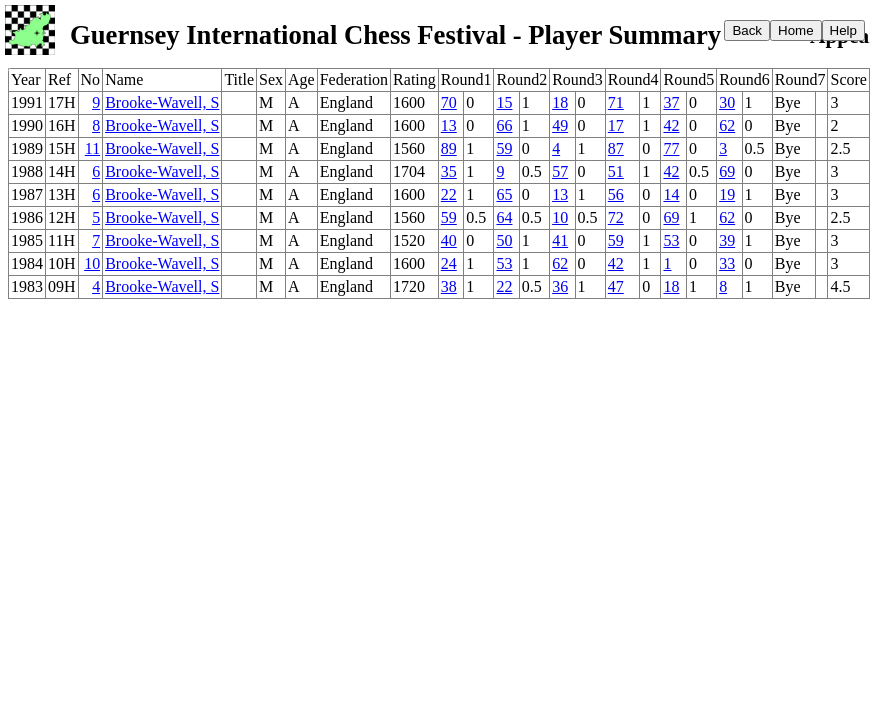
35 (449, 171)
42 (671, 125)
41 (560, 240)
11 (92, 148)
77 (671, 148)
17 (616, 125)
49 (560, 125)
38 (449, 286)
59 (504, 148)
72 (616, 217)
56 (616, 194)
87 (616, 148)
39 (727, 240)
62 (727, 125)
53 (671, 240)
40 (449, 240)
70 (449, 102)
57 (560, 171)
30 (727, 102)
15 (504, 102)
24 (449, 263)
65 (504, 194)
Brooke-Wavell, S (162, 102)
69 (727, 171)
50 (504, 240)
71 (616, 102)
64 (504, 217)
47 (616, 286)
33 (727, 263)
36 (560, 286)
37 (671, 102)
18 (560, 102)
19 (727, 194)
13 (449, 125)
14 (671, 194)
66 (504, 125)
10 (560, 217)
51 (616, 171)
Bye (788, 102)
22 (449, 194)
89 (449, 148)
